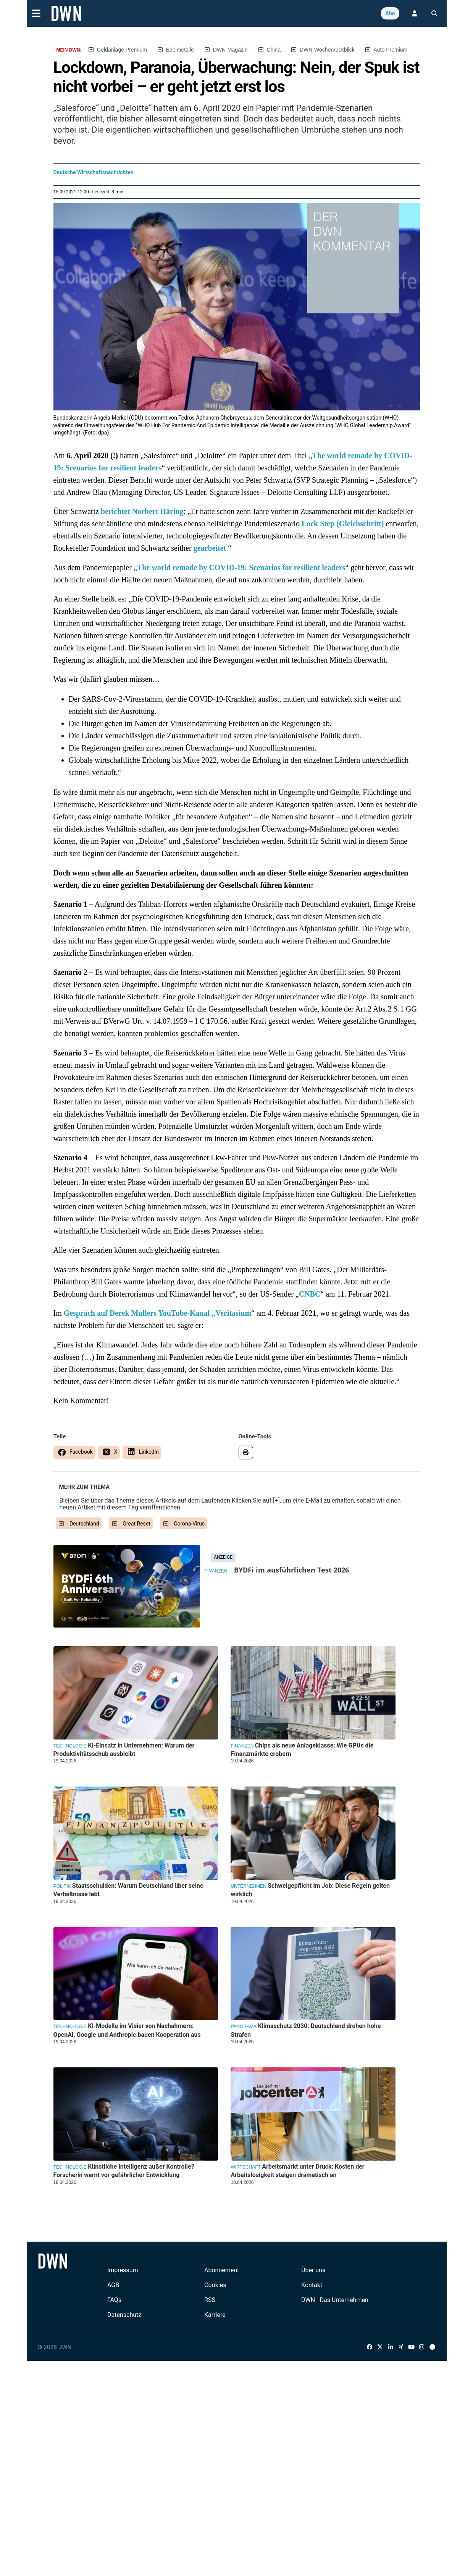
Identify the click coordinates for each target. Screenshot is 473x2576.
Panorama (244, 2026)
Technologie (70, 1746)
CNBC (310, 1294)
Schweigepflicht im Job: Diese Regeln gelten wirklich (310, 1890)
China (274, 50)
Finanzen (216, 1571)
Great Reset (136, 1524)
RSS (209, 2300)
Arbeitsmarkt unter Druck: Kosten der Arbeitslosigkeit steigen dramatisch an (297, 2171)
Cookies (215, 2285)
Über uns (313, 2270)
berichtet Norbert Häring (141, 511)
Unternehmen (248, 1886)
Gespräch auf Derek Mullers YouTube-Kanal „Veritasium (157, 1313)
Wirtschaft (245, 2167)
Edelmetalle (180, 50)
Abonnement (221, 2270)
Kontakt (311, 2285)
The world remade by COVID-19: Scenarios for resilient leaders (241, 567)
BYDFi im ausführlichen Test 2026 (291, 1569)
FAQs (114, 2300)
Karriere (215, 2314)
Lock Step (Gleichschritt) (343, 523)
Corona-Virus (189, 1524)
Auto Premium (391, 50)
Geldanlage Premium (122, 50)
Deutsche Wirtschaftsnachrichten (93, 172)
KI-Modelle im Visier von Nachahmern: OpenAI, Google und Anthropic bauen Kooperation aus (127, 2030)
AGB (113, 2285)
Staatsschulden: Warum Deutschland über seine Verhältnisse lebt (128, 1890)
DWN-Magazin (230, 50)
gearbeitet (210, 548)
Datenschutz (124, 2314)
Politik (62, 1886)
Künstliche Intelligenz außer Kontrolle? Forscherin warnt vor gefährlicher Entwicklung (123, 2171)
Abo (390, 13)
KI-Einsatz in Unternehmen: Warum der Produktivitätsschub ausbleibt (124, 1749)
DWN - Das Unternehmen (334, 2300)
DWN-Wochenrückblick (327, 50)
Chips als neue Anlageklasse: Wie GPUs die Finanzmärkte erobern (302, 1749)
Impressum (122, 2270)
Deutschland (84, 1524)
